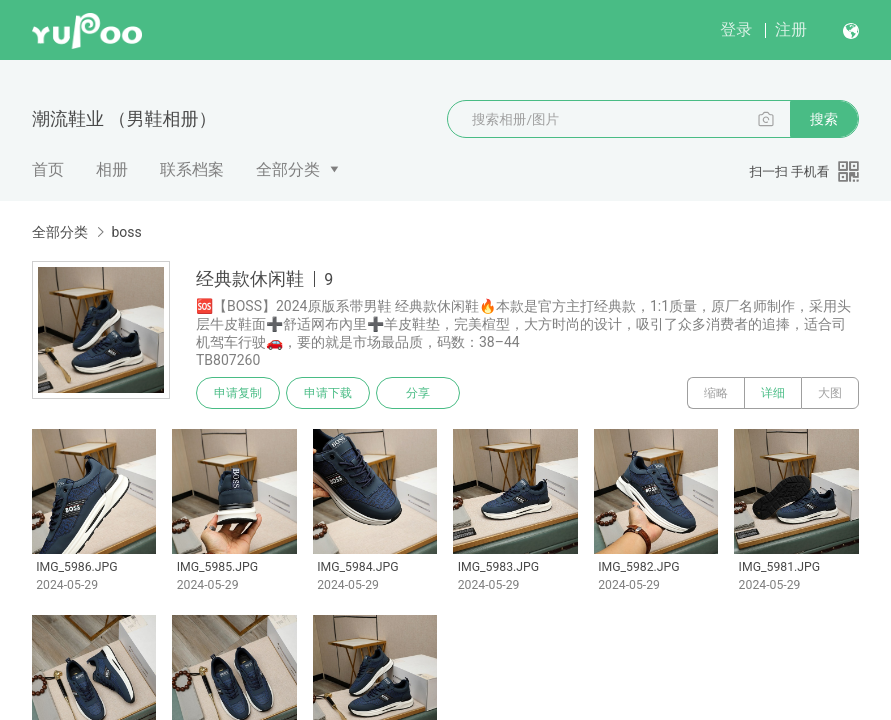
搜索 (824, 119)
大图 (830, 393)
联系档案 (192, 169)
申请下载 (328, 393)
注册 (791, 29)
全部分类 (288, 169)
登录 (736, 29)
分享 (418, 393)
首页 (48, 169)
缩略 (716, 393)
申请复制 (238, 393)
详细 (773, 393)
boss (126, 232)
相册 (112, 169)
